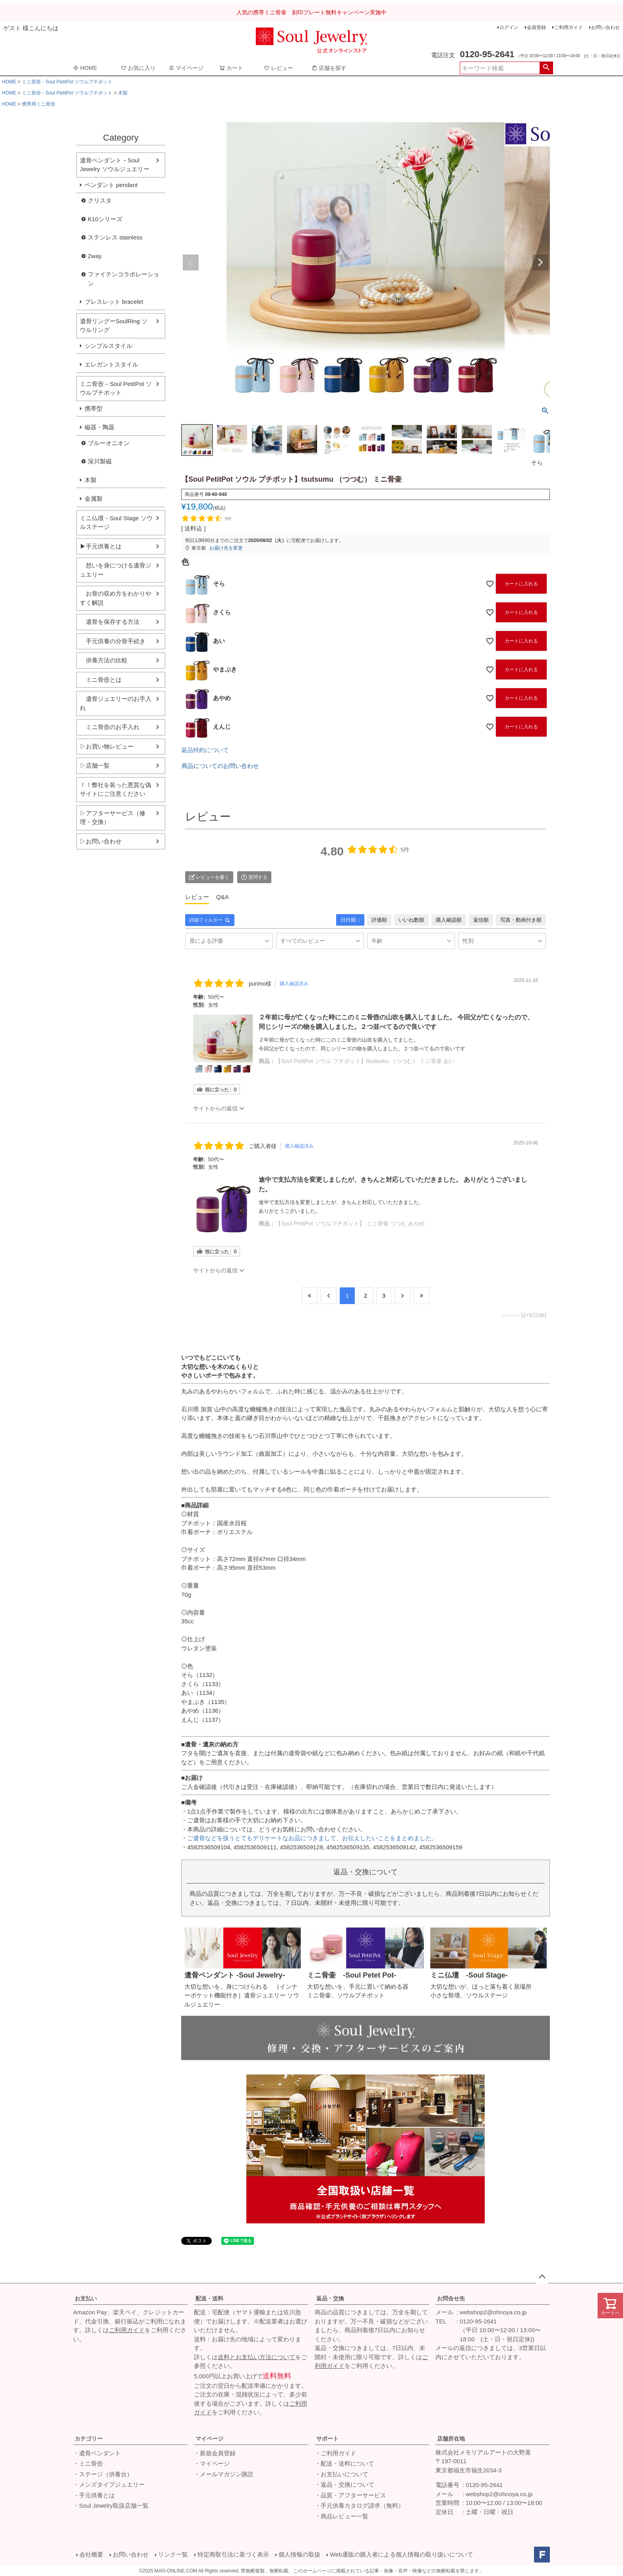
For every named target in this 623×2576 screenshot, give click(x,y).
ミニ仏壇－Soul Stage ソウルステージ (116, 523)
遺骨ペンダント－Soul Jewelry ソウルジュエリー (114, 165)
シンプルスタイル (108, 345)
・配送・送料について (344, 2463)
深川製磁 (100, 461)
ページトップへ (542, 2277)
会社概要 (91, 2554)
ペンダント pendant (111, 184)
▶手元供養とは (101, 546)
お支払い (86, 2298)
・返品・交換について (344, 2484)
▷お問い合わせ (101, 841)
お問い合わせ (605, 27)
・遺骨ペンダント (97, 2453)
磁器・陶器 (99, 427)
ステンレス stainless (115, 237)
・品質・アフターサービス (350, 2495)
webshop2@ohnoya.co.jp (493, 2312)
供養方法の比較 (104, 660)
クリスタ (100, 200)
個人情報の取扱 (299, 2554)
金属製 (94, 498)
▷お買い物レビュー (107, 746)
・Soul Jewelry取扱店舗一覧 (111, 2505)
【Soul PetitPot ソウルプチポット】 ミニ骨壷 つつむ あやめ (350, 1223)
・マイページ (212, 2463)
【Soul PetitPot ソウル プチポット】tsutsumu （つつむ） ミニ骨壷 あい (365, 1061)
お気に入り (138, 68)
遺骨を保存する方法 (109, 621)
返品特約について (205, 750)
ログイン (509, 27)
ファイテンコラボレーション (123, 279)
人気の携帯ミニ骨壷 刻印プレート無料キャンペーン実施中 (311, 12)
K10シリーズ (105, 219)
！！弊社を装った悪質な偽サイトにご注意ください (115, 789)
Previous (191, 262)
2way (95, 256)
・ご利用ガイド (335, 2453)
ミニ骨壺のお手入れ (109, 727)
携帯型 (94, 408)
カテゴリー (89, 2438)
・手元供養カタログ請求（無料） (359, 2505)
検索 (546, 68)
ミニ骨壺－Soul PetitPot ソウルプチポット (67, 82)
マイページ (185, 68)
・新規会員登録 (215, 2453)
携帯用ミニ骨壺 (38, 104)
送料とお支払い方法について (256, 2357)
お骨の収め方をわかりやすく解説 (115, 598)
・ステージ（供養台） (103, 2474)
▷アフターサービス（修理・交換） (112, 818)
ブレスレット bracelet (114, 301)
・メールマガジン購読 (223, 2474)
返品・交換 (330, 2298)
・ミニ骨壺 (88, 2463)
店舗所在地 (451, 2438)
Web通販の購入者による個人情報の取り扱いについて (401, 2554)
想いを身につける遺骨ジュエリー (115, 570)
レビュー (278, 68)
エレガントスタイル (111, 364)
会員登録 (536, 27)
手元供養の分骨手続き (112, 641)
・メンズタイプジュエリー (109, 2484)
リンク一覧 (173, 2554)
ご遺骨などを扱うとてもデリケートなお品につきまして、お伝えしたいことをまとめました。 (312, 1838)
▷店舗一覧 (95, 765)
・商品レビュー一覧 (341, 2516)
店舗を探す (329, 68)
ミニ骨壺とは (101, 679)
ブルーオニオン (109, 443)
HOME (85, 68)
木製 (123, 93)
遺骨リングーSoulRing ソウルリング (113, 326)
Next (540, 262)
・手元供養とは (94, 2495)
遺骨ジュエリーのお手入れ (115, 703)
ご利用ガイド (568, 27)
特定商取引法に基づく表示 (233, 2554)
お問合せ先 (451, 2298)
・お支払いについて (341, 2474)
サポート (327, 2438)
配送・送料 (209, 2298)
